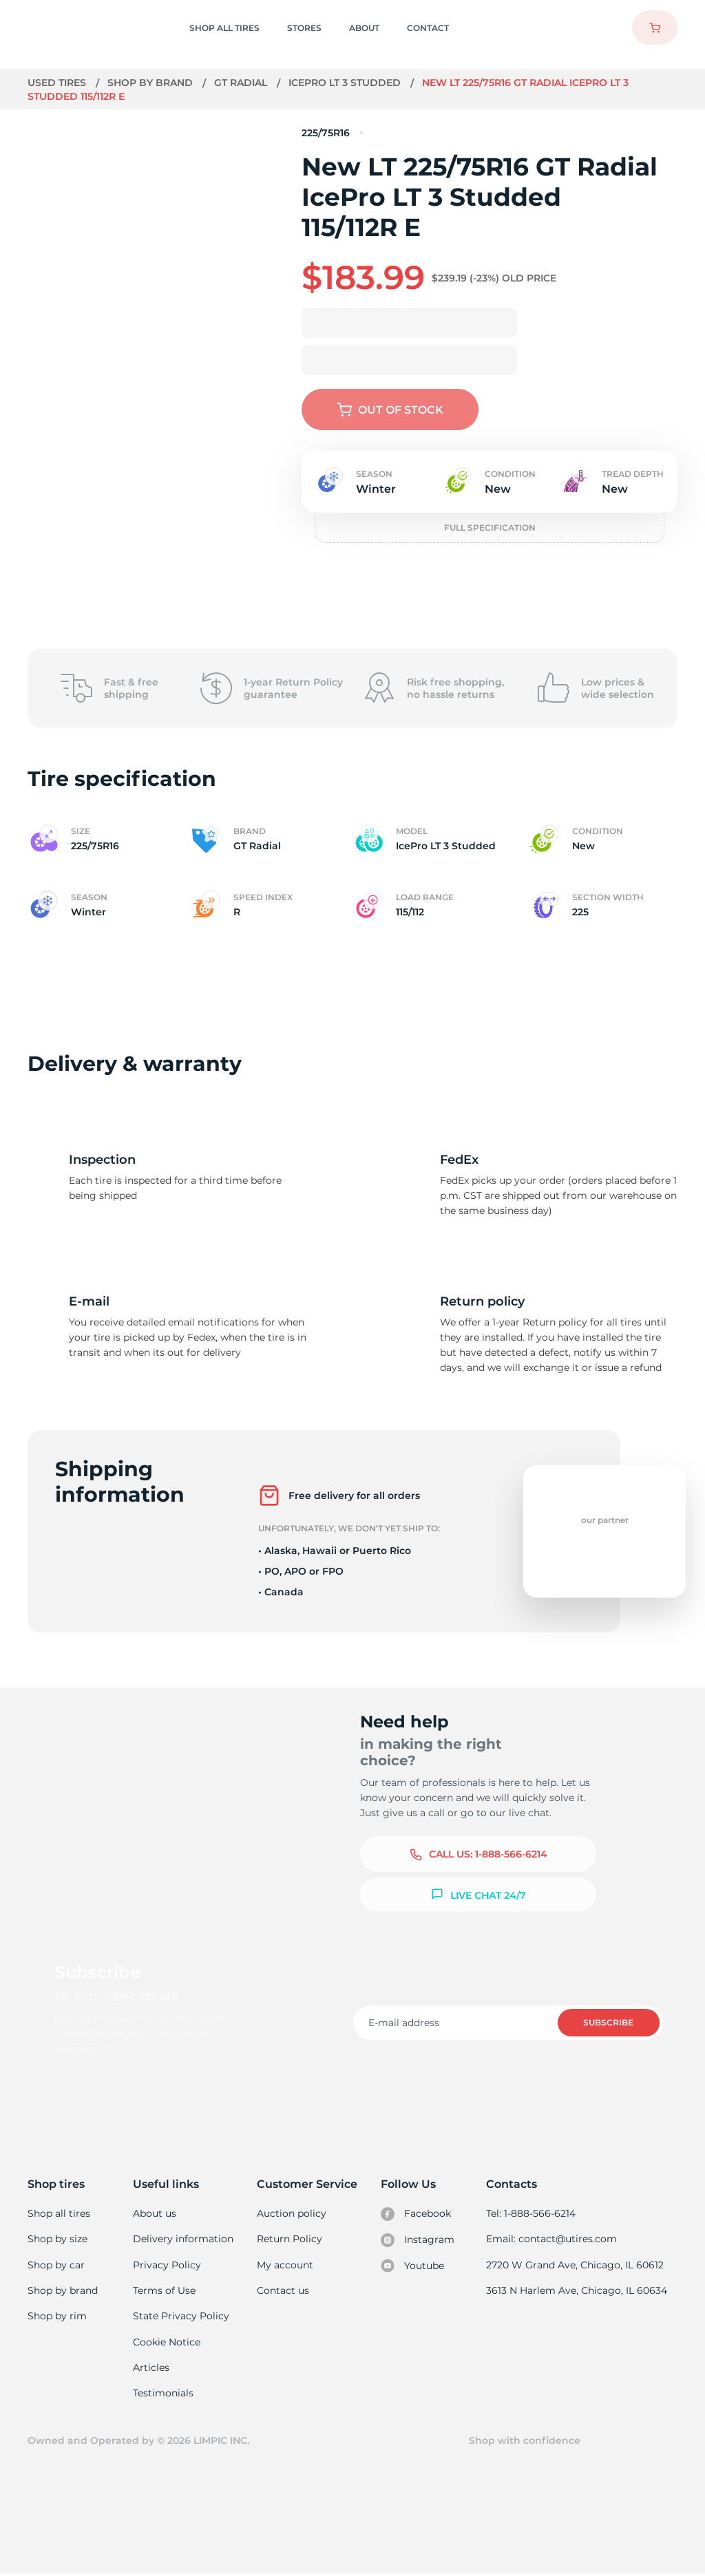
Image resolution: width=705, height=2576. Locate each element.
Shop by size (57, 2239)
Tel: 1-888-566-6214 (533, 2213)
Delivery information (183, 2239)
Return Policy (289, 2239)
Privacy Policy (167, 2265)
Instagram (417, 2240)
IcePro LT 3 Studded (347, 82)
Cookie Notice (167, 2343)
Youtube (413, 2266)
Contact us (283, 2291)
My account (285, 2265)
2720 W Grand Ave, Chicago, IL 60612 (576, 2265)
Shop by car (56, 2265)
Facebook (416, 2214)
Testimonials (164, 2394)
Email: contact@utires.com (553, 2239)
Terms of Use (165, 2291)
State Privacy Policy (180, 2316)
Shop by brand (152, 82)
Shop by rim (57, 2316)
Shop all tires (59, 2213)
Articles (152, 2369)
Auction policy (291, 2213)
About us (156, 2213)
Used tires (59, 82)
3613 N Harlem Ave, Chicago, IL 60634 (577, 2291)
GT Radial (242, 82)
